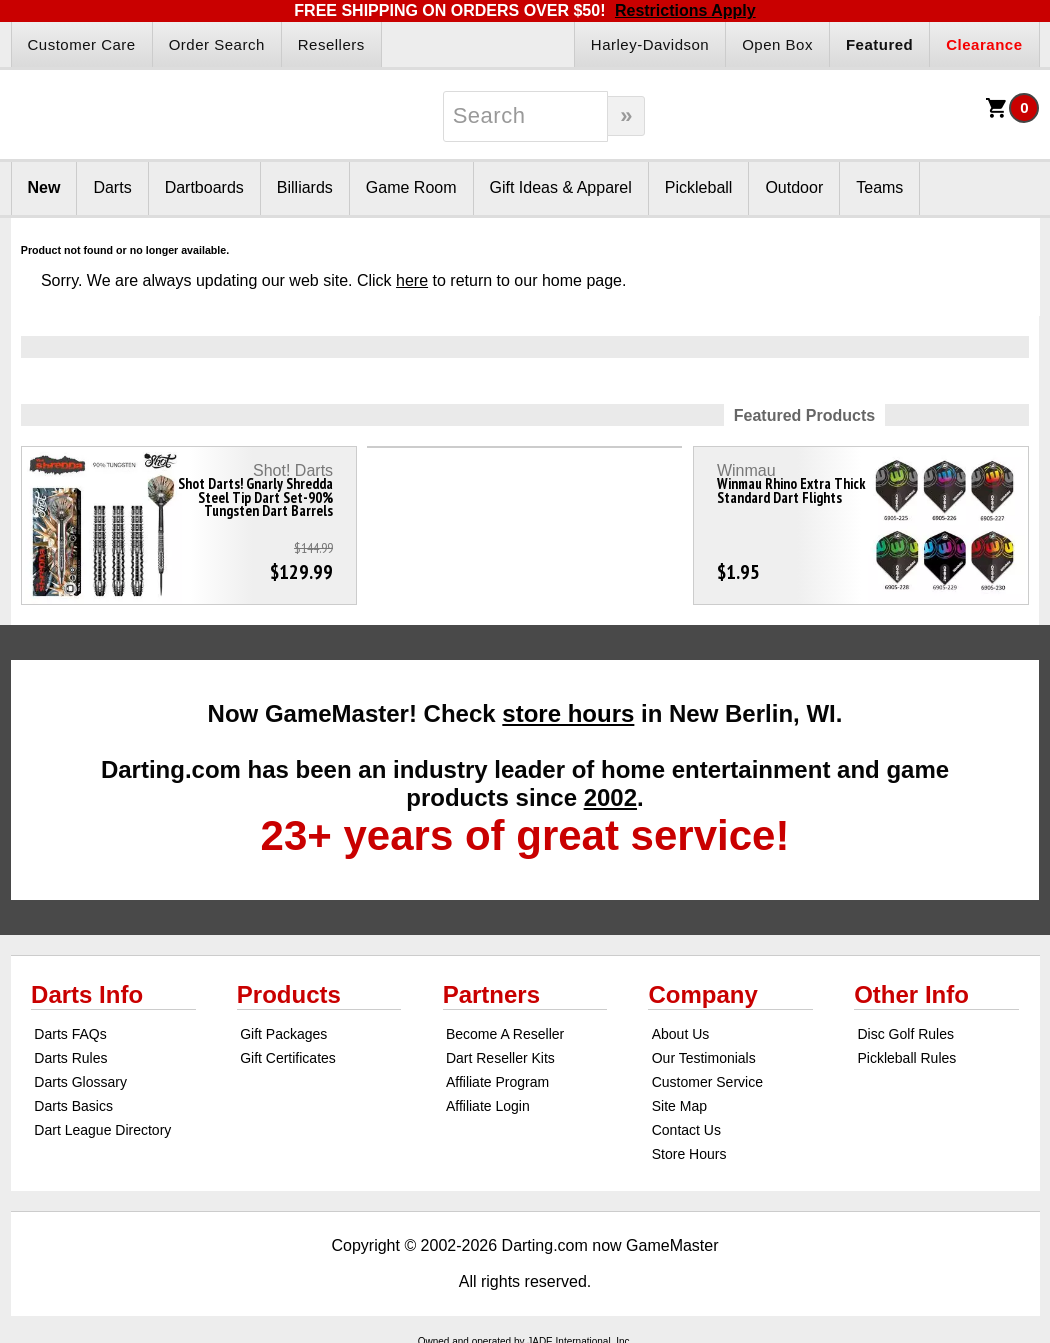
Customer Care (82, 44)
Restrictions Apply (685, 10)
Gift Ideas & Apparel (561, 187)
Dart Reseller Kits (500, 1058)
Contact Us (686, 1130)
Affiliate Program (497, 1082)
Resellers (331, 44)
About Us (681, 1034)
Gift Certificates (288, 1058)
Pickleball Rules (906, 1058)
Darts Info (87, 994)
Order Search (217, 44)
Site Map (679, 1106)
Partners (491, 994)
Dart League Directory (102, 1130)
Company (702, 994)
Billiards (305, 187)
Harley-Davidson (650, 44)
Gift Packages (283, 1034)
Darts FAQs (70, 1034)
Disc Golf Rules (905, 1034)
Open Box (777, 44)
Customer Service (707, 1082)
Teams (879, 187)
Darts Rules (70, 1058)
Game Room (411, 187)
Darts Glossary (80, 1082)
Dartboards (204, 187)
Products (289, 994)
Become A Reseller (505, 1034)
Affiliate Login (488, 1106)
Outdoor (794, 187)
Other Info (911, 994)
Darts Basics (73, 1106)
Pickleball (699, 187)
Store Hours (689, 1154)
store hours (568, 713)
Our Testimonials (704, 1058)
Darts (112, 187)
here (412, 280)
